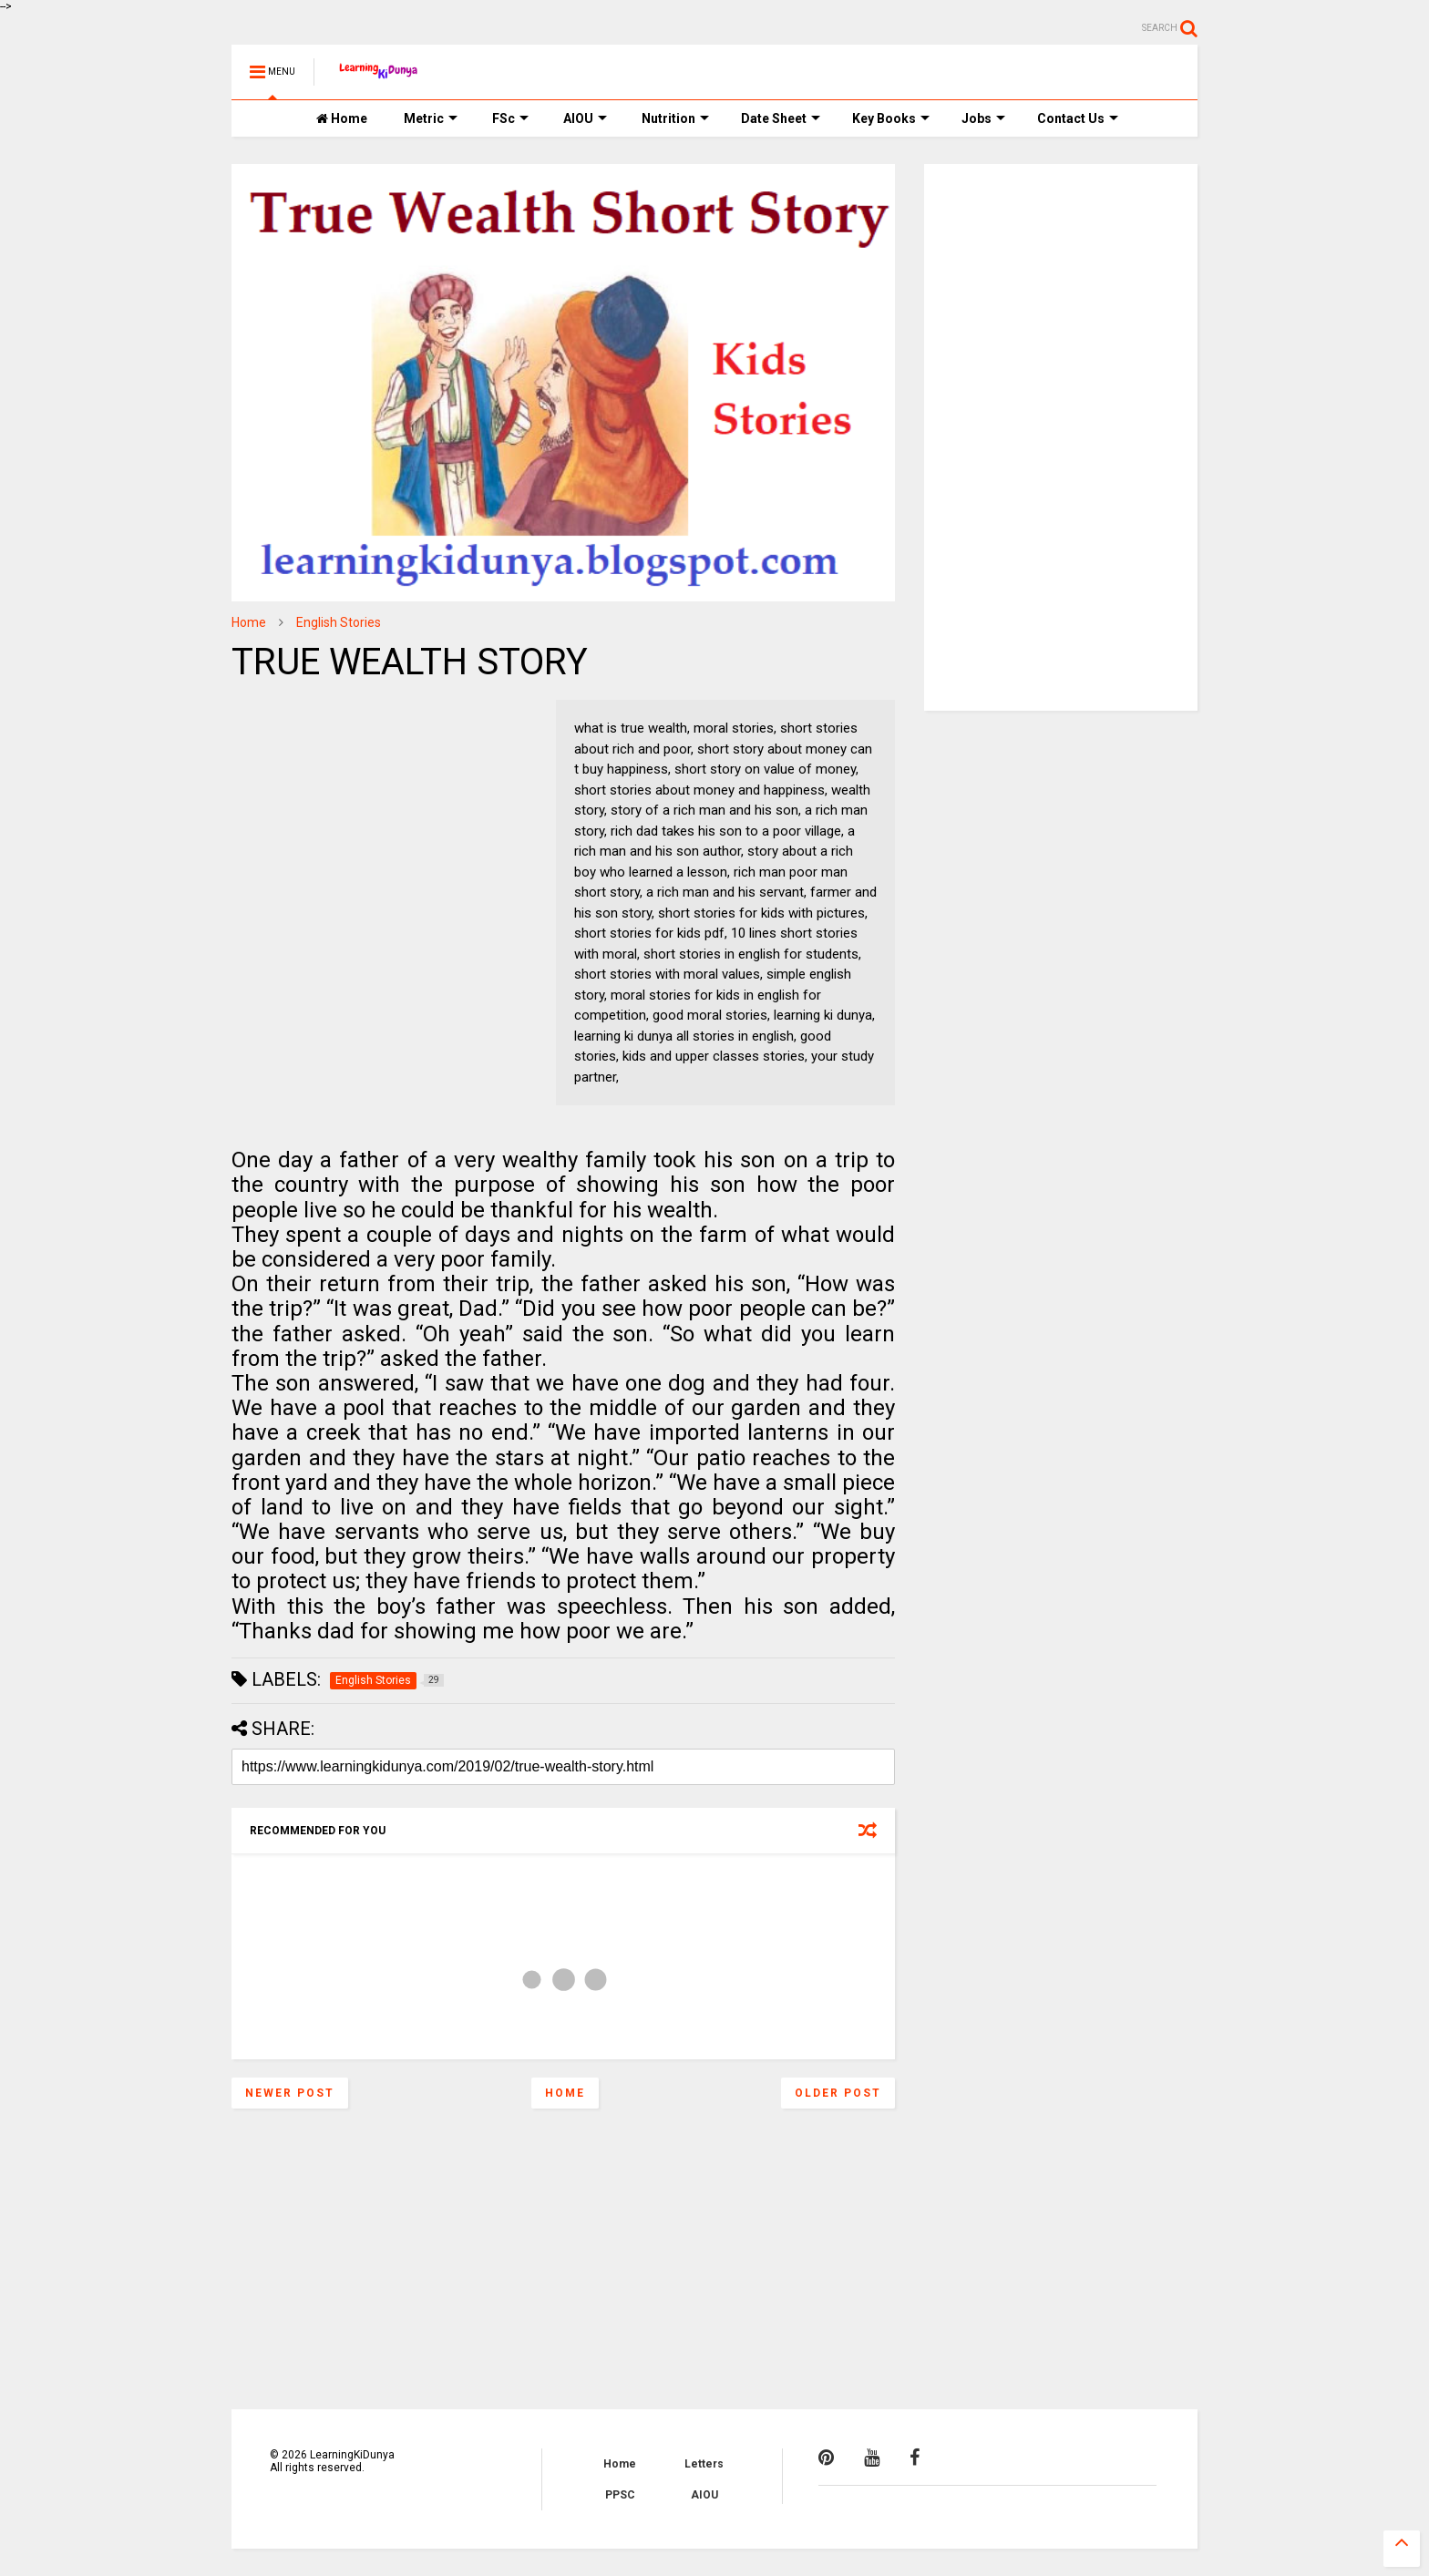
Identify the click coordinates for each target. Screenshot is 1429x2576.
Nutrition (675, 118)
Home (341, 118)
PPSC (620, 2495)
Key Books (891, 118)
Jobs (983, 118)
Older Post (838, 2093)
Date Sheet (780, 118)
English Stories (338, 622)
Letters (704, 2464)
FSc (510, 118)
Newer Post (289, 2093)
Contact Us (1077, 118)
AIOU (585, 118)
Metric (430, 118)
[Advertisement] (345, 814)
